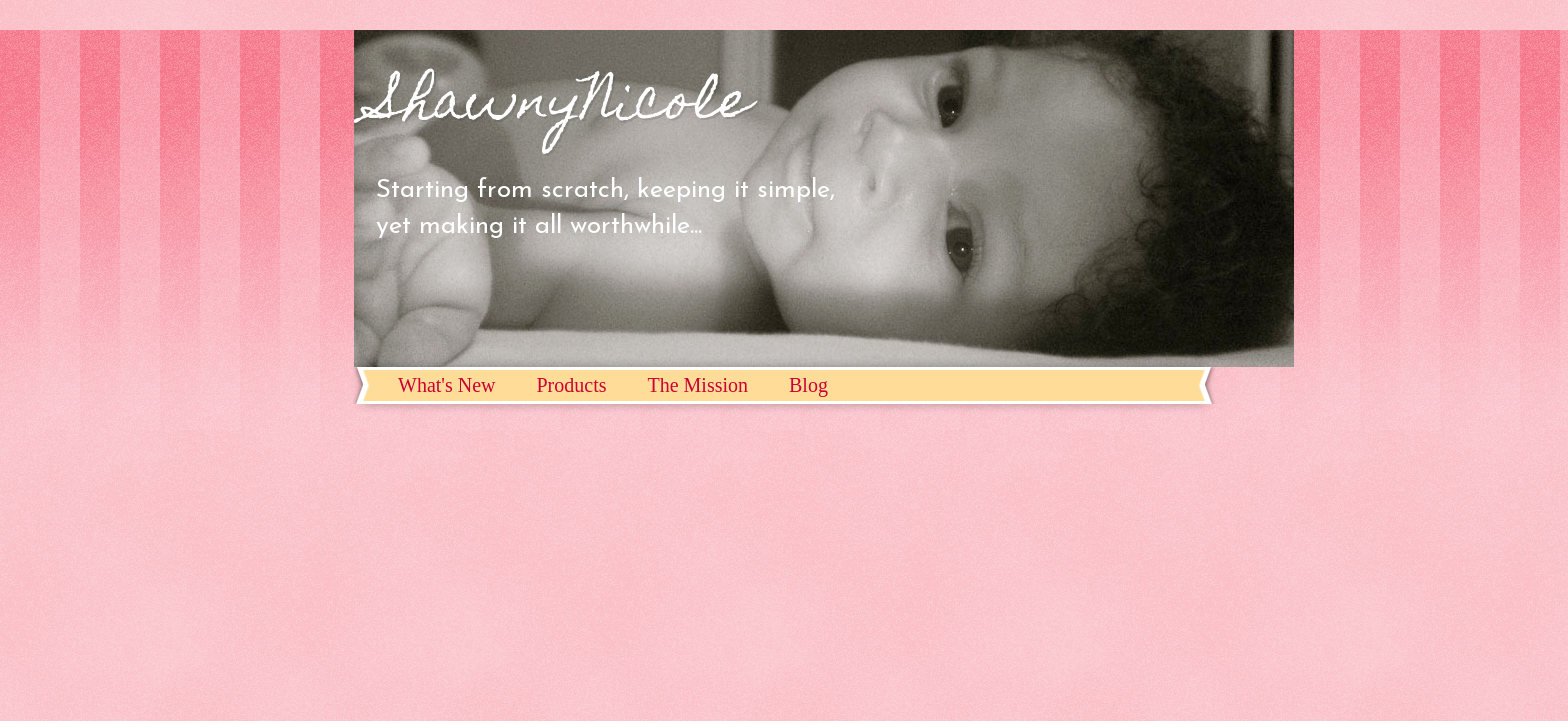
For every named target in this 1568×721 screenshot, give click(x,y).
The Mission (697, 385)
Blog (808, 385)
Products (571, 385)
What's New (446, 385)
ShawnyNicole (562, 105)
